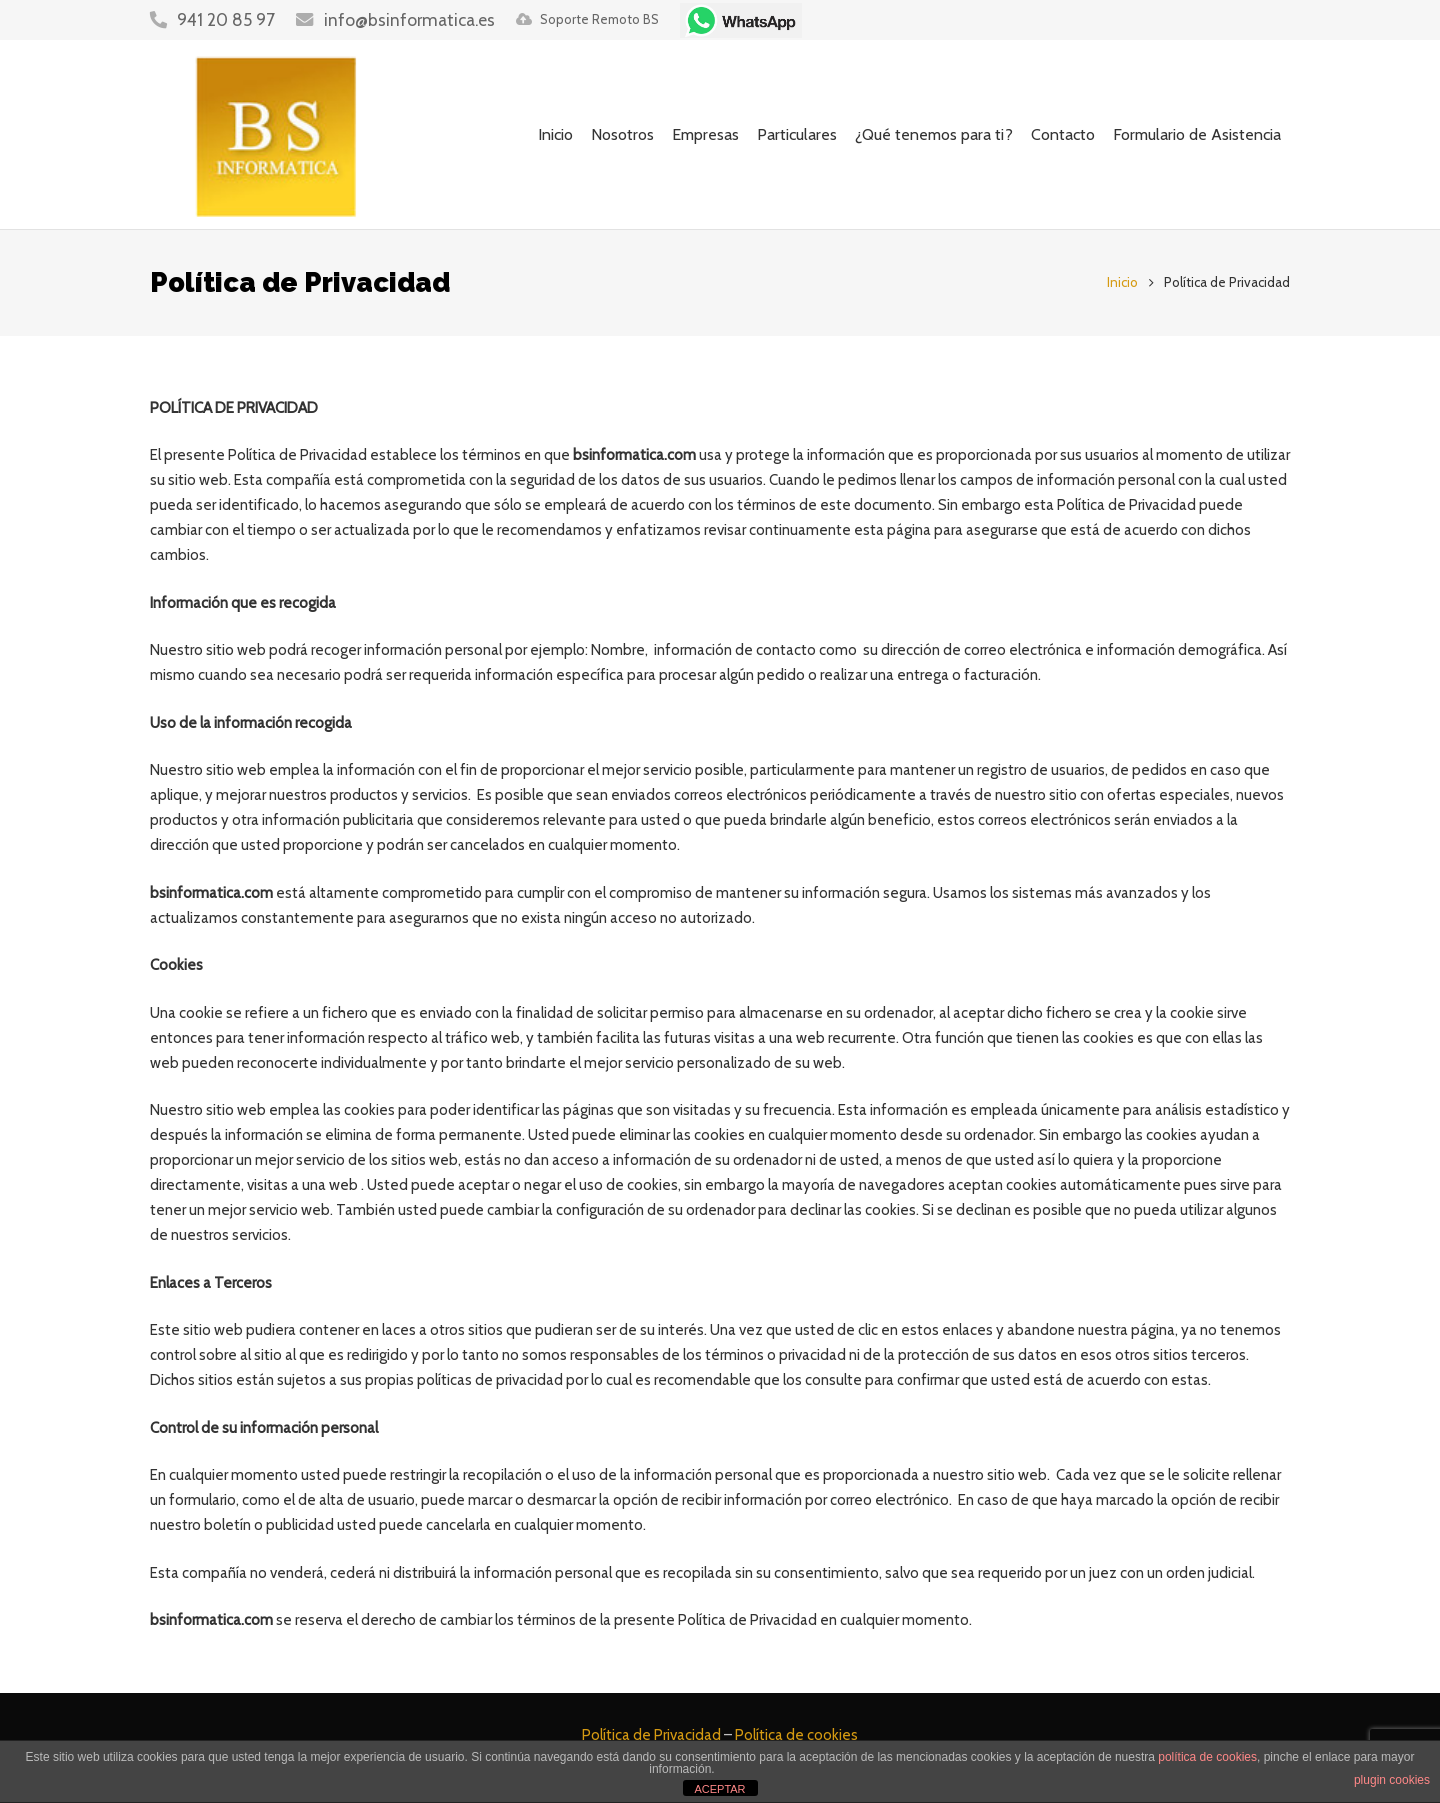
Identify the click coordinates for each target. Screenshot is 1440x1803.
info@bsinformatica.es (409, 19)
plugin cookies (1392, 1780)
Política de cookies (796, 1735)
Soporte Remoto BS (599, 19)
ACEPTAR (719, 1789)
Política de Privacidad (651, 1735)
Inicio (1122, 282)
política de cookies (1207, 1757)
